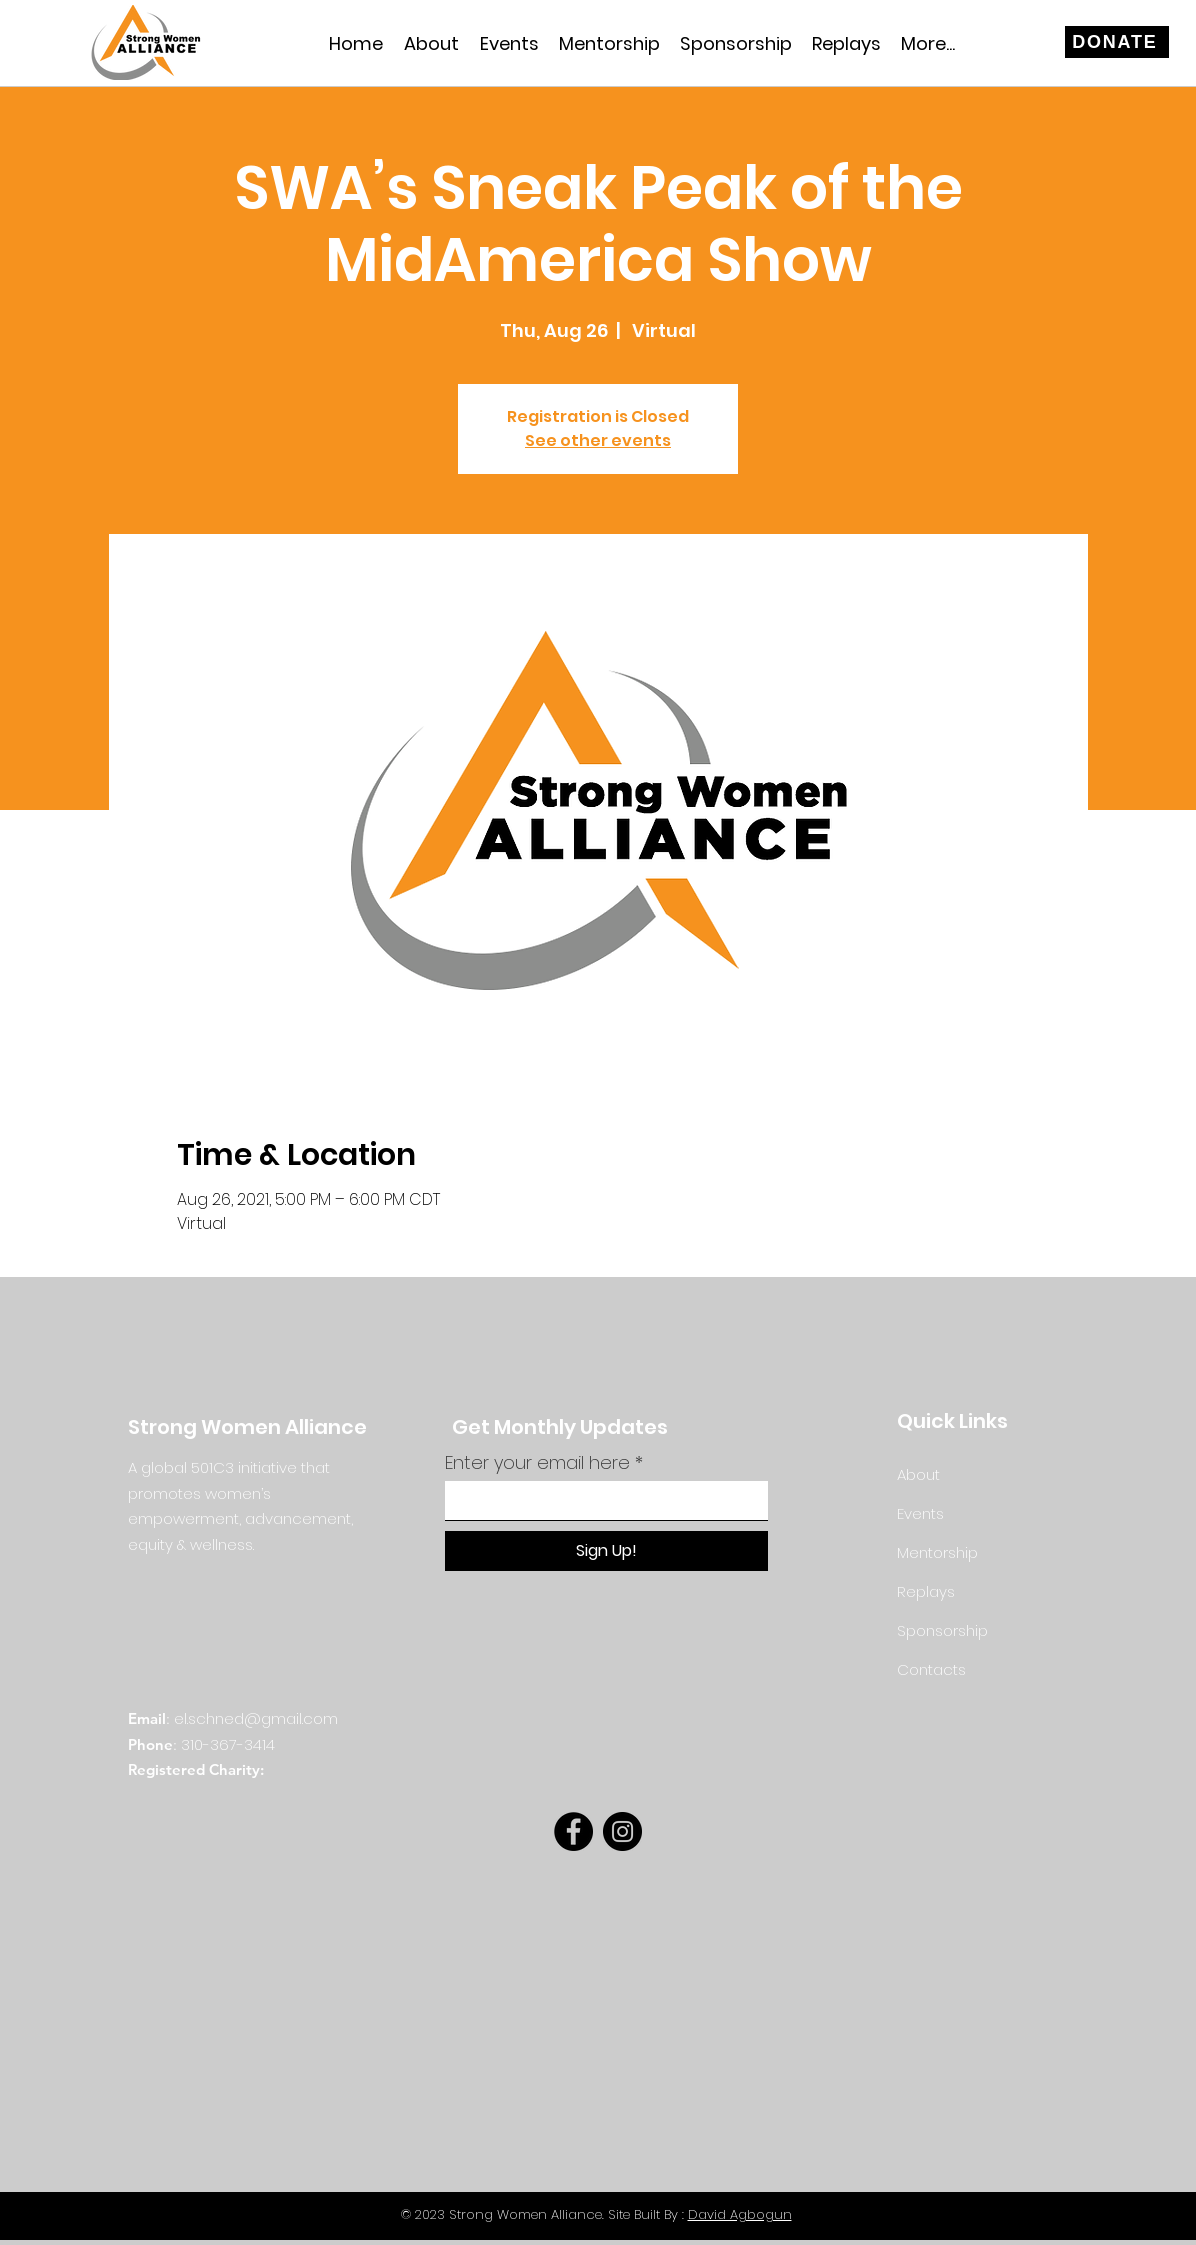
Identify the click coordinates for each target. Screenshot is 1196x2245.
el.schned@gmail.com (256, 1718)
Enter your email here (537, 1463)
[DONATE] (1117, 42)
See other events (598, 440)
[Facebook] (573, 1831)
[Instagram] (622, 1831)
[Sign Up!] (606, 1551)
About (918, 1474)
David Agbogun (740, 2214)
